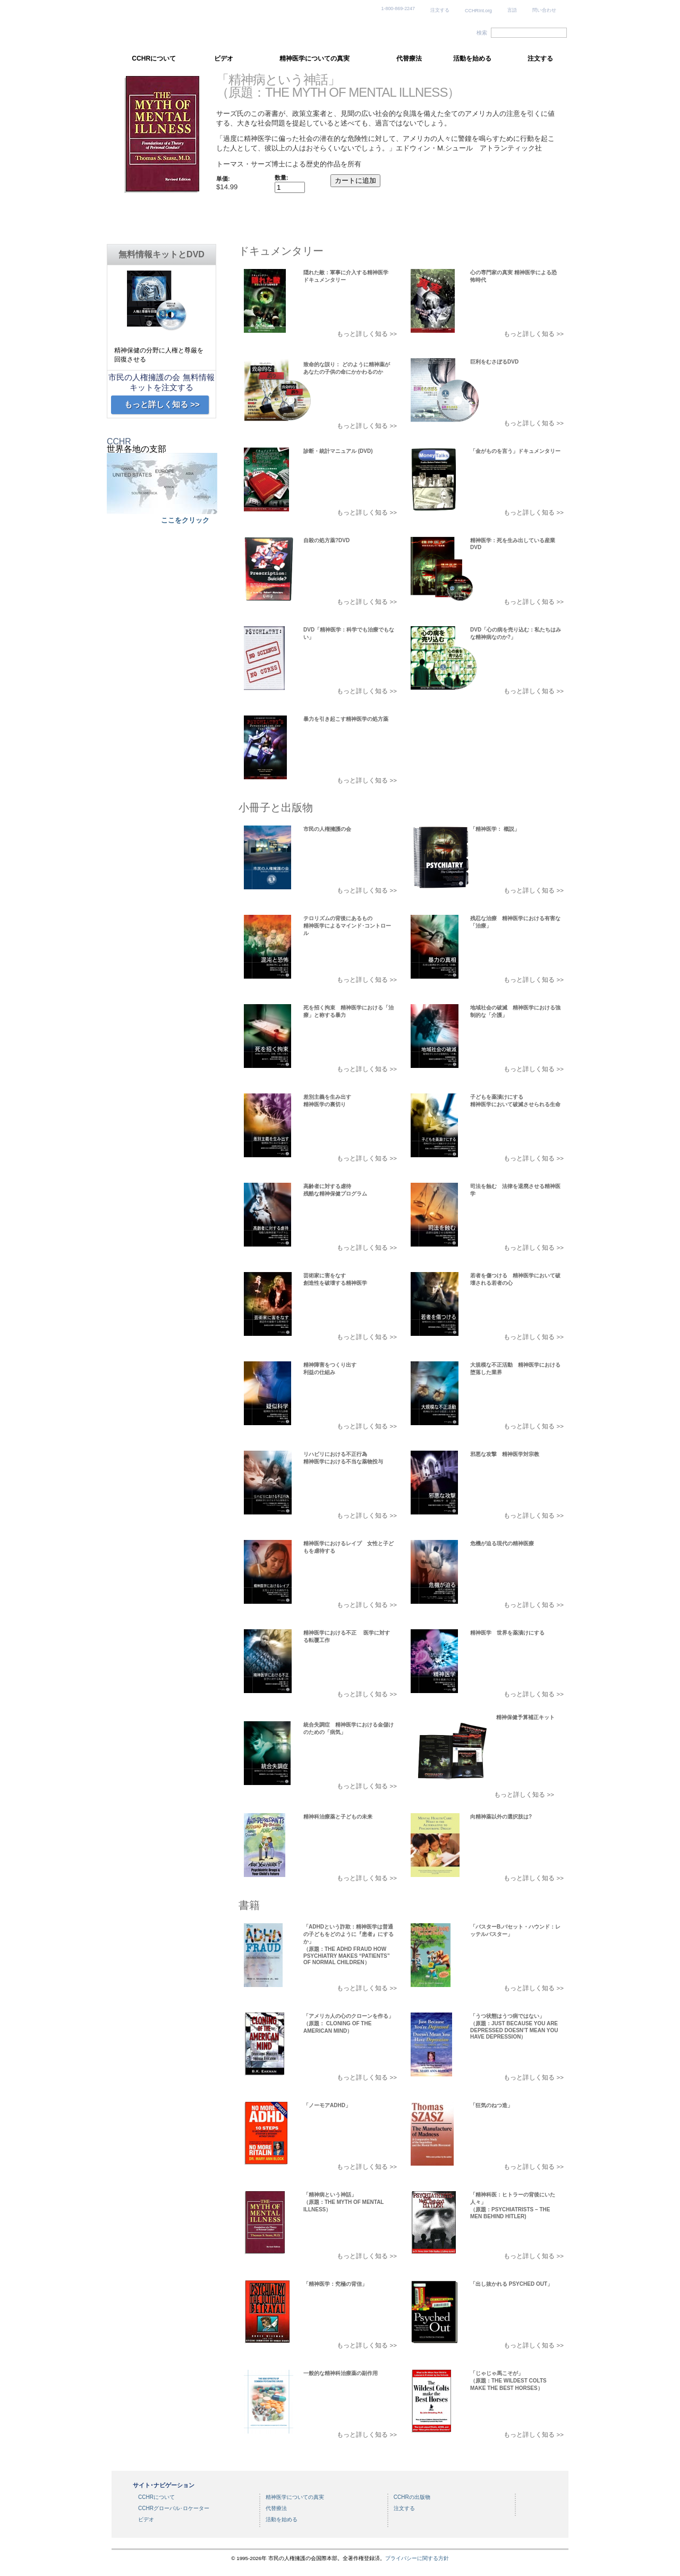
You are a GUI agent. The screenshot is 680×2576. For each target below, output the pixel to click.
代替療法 (409, 58)
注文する (439, 10)
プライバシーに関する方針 (417, 2558)
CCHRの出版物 (412, 2497)
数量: (281, 177)
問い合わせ (544, 10)
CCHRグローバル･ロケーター (173, 2508)
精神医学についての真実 (314, 58)
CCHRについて (154, 58)
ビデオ (223, 58)
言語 (512, 10)
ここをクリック (185, 520)
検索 (482, 33)
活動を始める (472, 58)
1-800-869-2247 (398, 8)
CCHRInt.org (478, 10)
